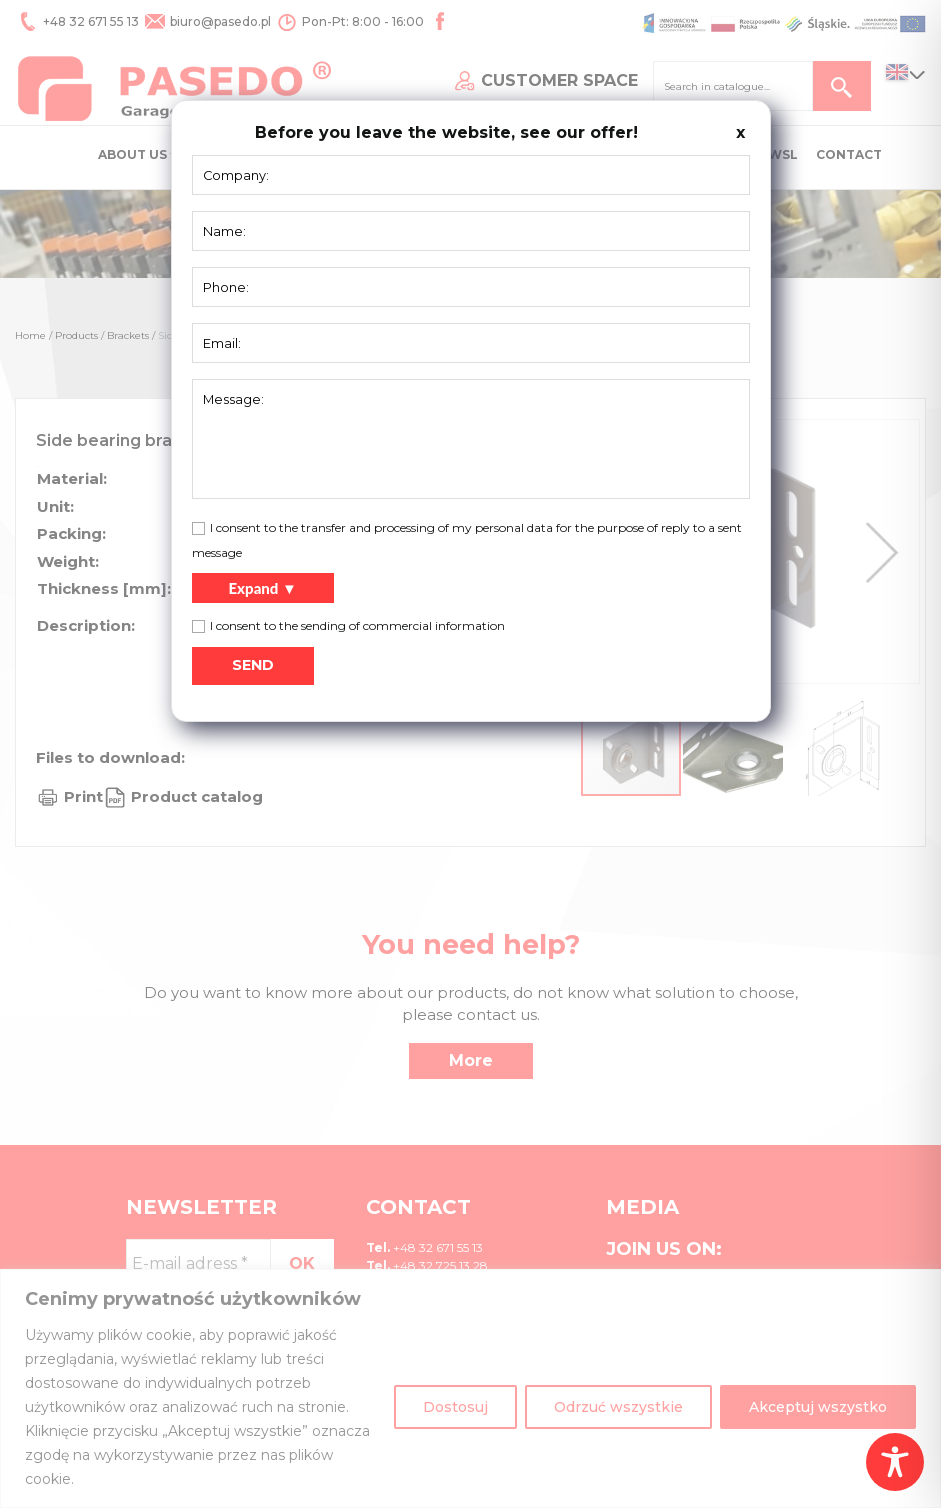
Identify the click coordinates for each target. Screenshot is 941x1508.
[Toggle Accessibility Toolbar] (895, 1462)
